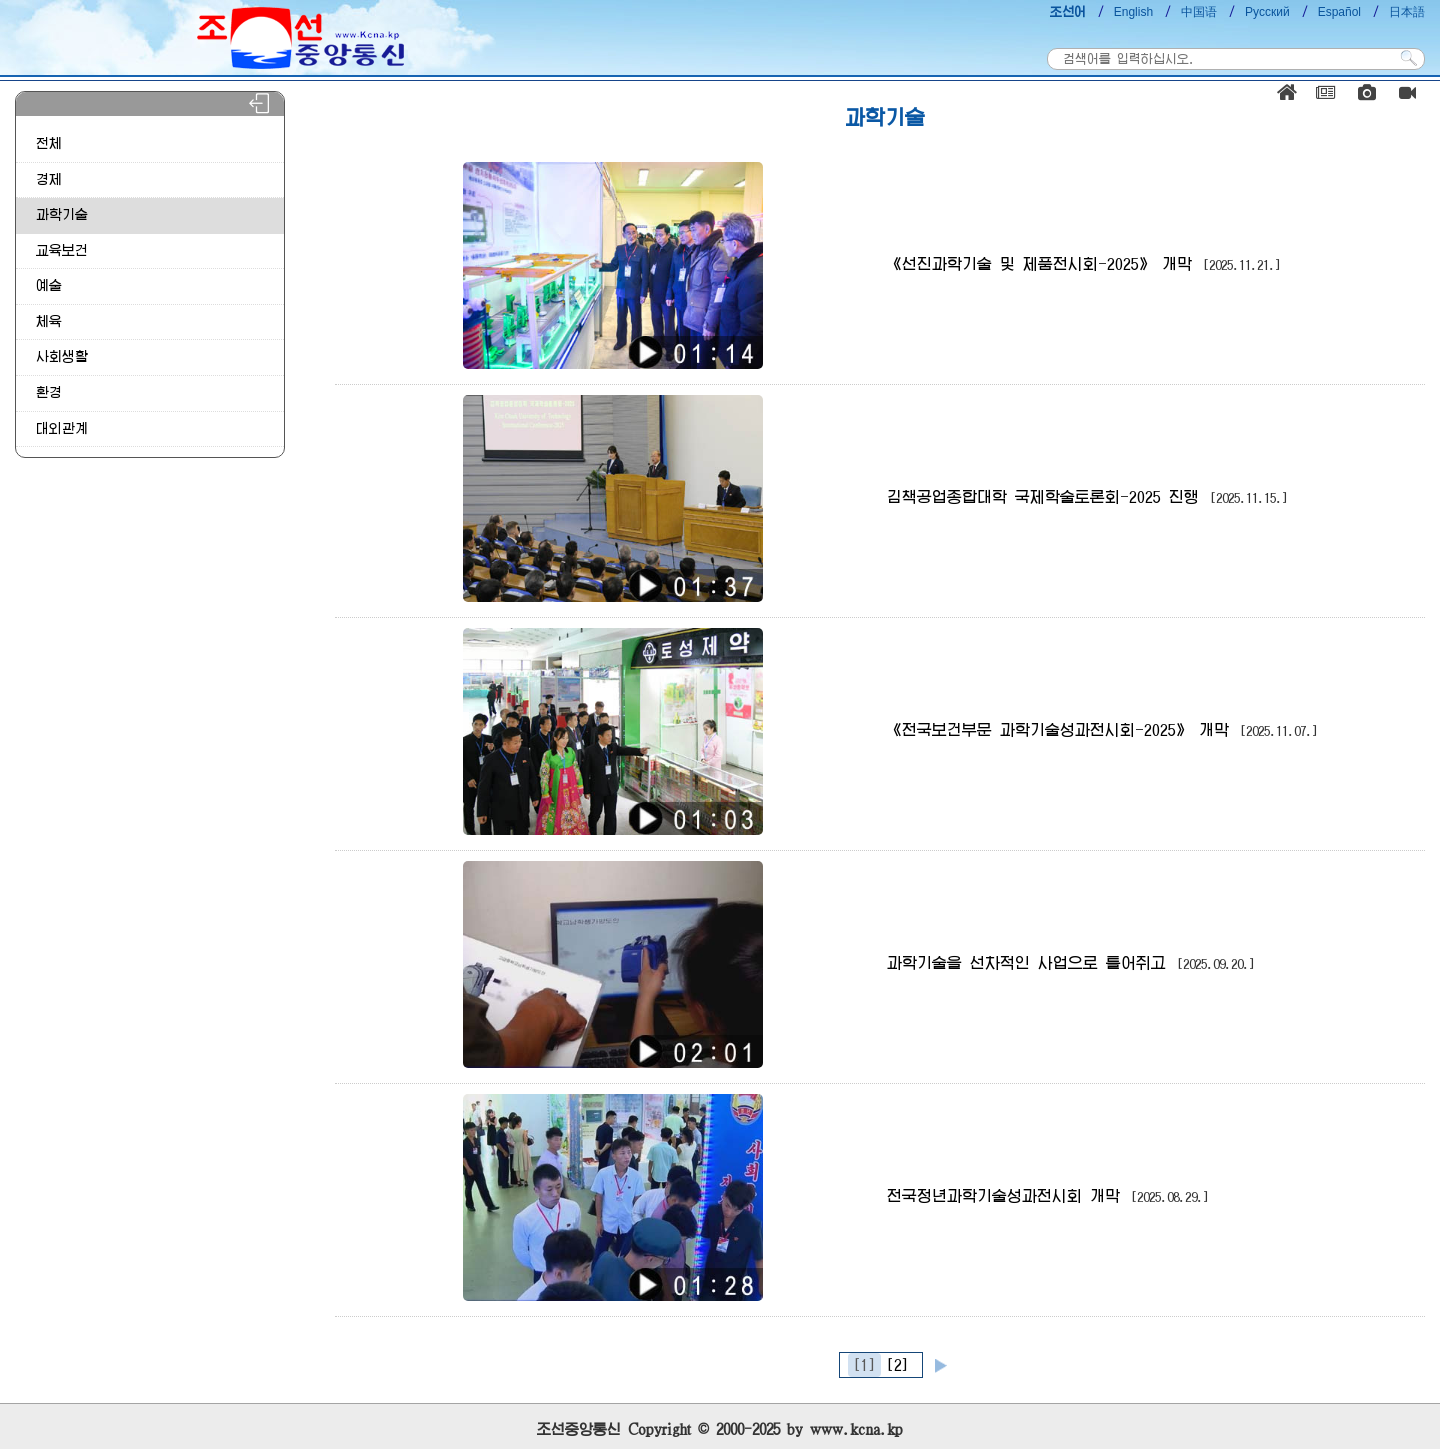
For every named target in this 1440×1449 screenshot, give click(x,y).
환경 (49, 392)
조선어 (1068, 12)
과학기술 (62, 214)
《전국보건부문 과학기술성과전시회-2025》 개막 (1102, 730)
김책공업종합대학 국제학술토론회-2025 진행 (1087, 497)
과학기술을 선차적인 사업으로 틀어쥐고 (1071, 963)
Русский (1267, 12)
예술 (49, 285)
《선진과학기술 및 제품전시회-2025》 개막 (1084, 264)
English (1133, 12)
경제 (49, 179)
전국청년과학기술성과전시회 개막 (1048, 1196)
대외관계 (62, 428)
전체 (49, 143)
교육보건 (62, 250)
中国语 (1199, 12)
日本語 (1407, 12)
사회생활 (62, 356)
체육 (49, 321)
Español (1339, 12)
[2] (897, 1365)
